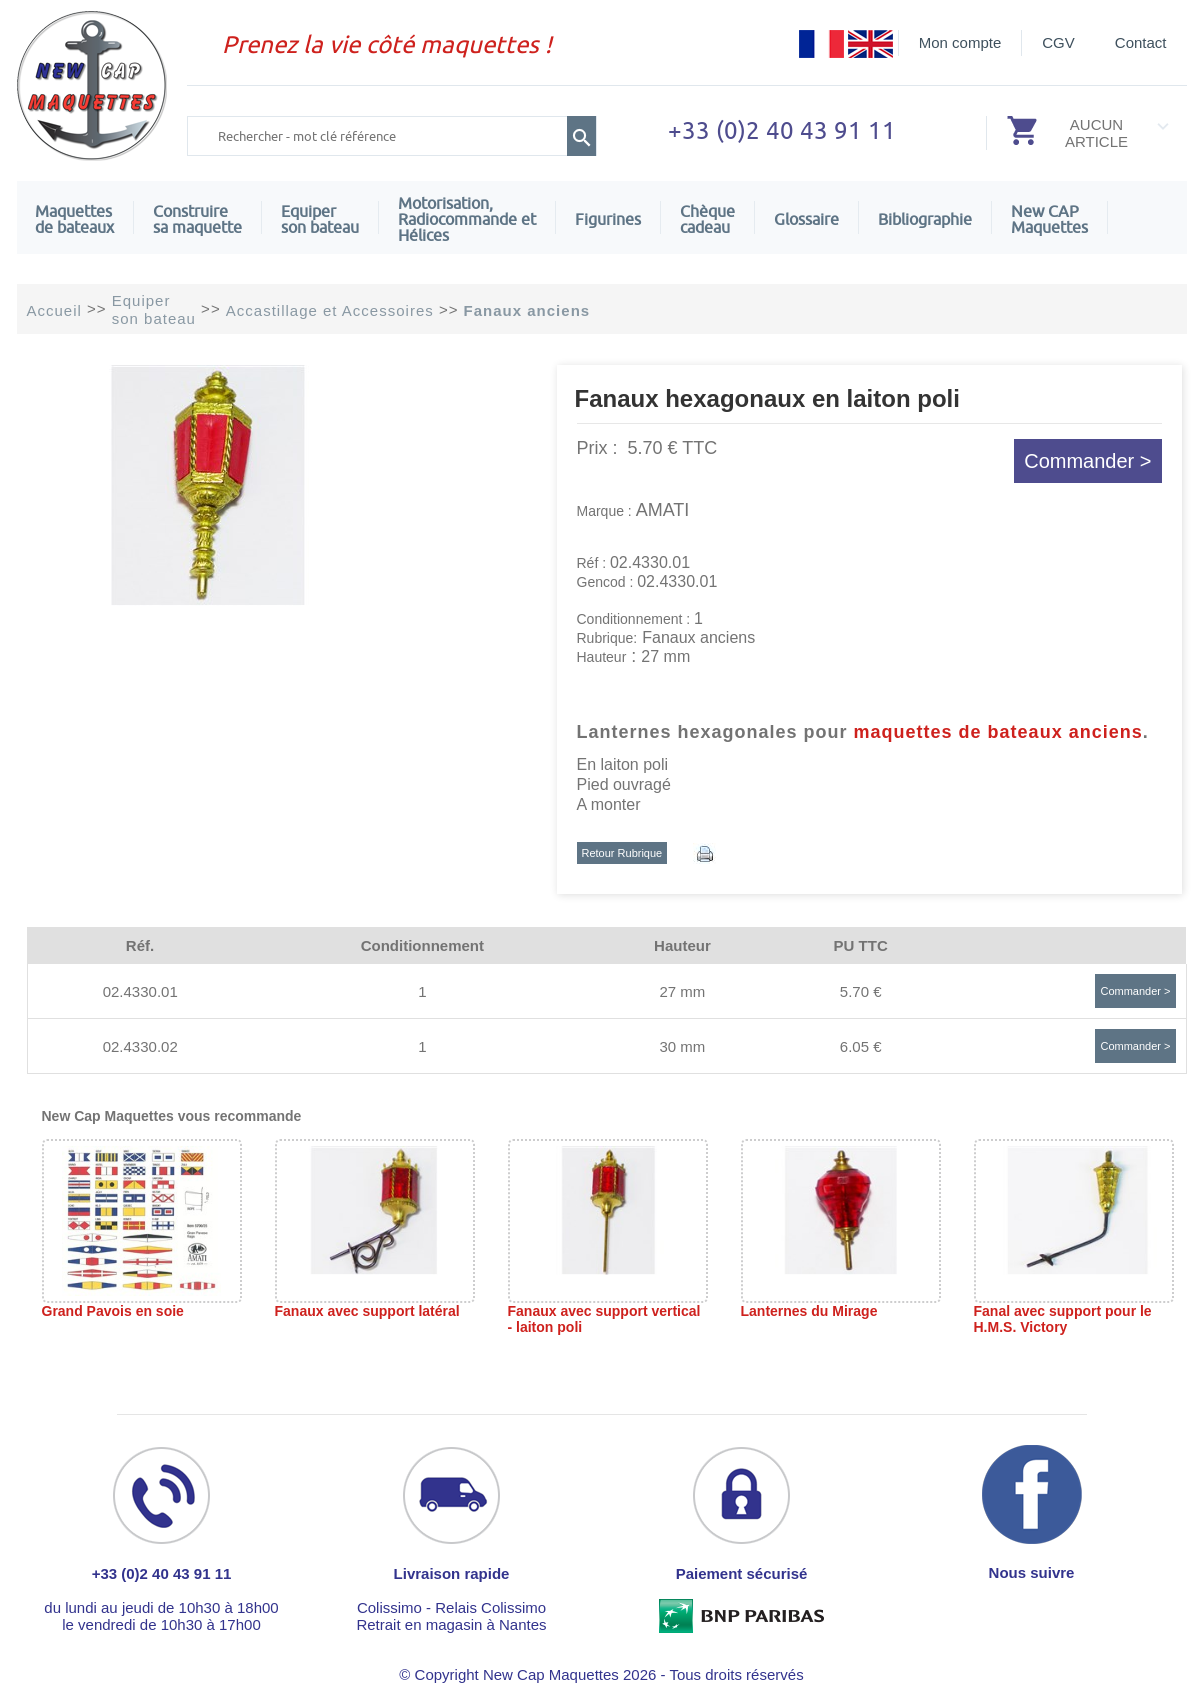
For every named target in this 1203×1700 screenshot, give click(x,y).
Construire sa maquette (197, 219)
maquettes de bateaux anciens (998, 732)
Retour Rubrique (622, 853)
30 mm (682, 1046)
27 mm (682, 991)
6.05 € (861, 1046)
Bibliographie (925, 219)
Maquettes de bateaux (74, 219)
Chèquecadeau (707, 219)
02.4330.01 (140, 991)
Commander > (1087, 461)
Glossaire (806, 219)
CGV (1058, 42)
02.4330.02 (140, 1046)
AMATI (663, 510)
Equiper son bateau (320, 219)
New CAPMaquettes (1049, 219)
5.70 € (861, 991)
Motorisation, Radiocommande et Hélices (467, 219)
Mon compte (960, 42)
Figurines (608, 219)
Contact (1141, 42)
